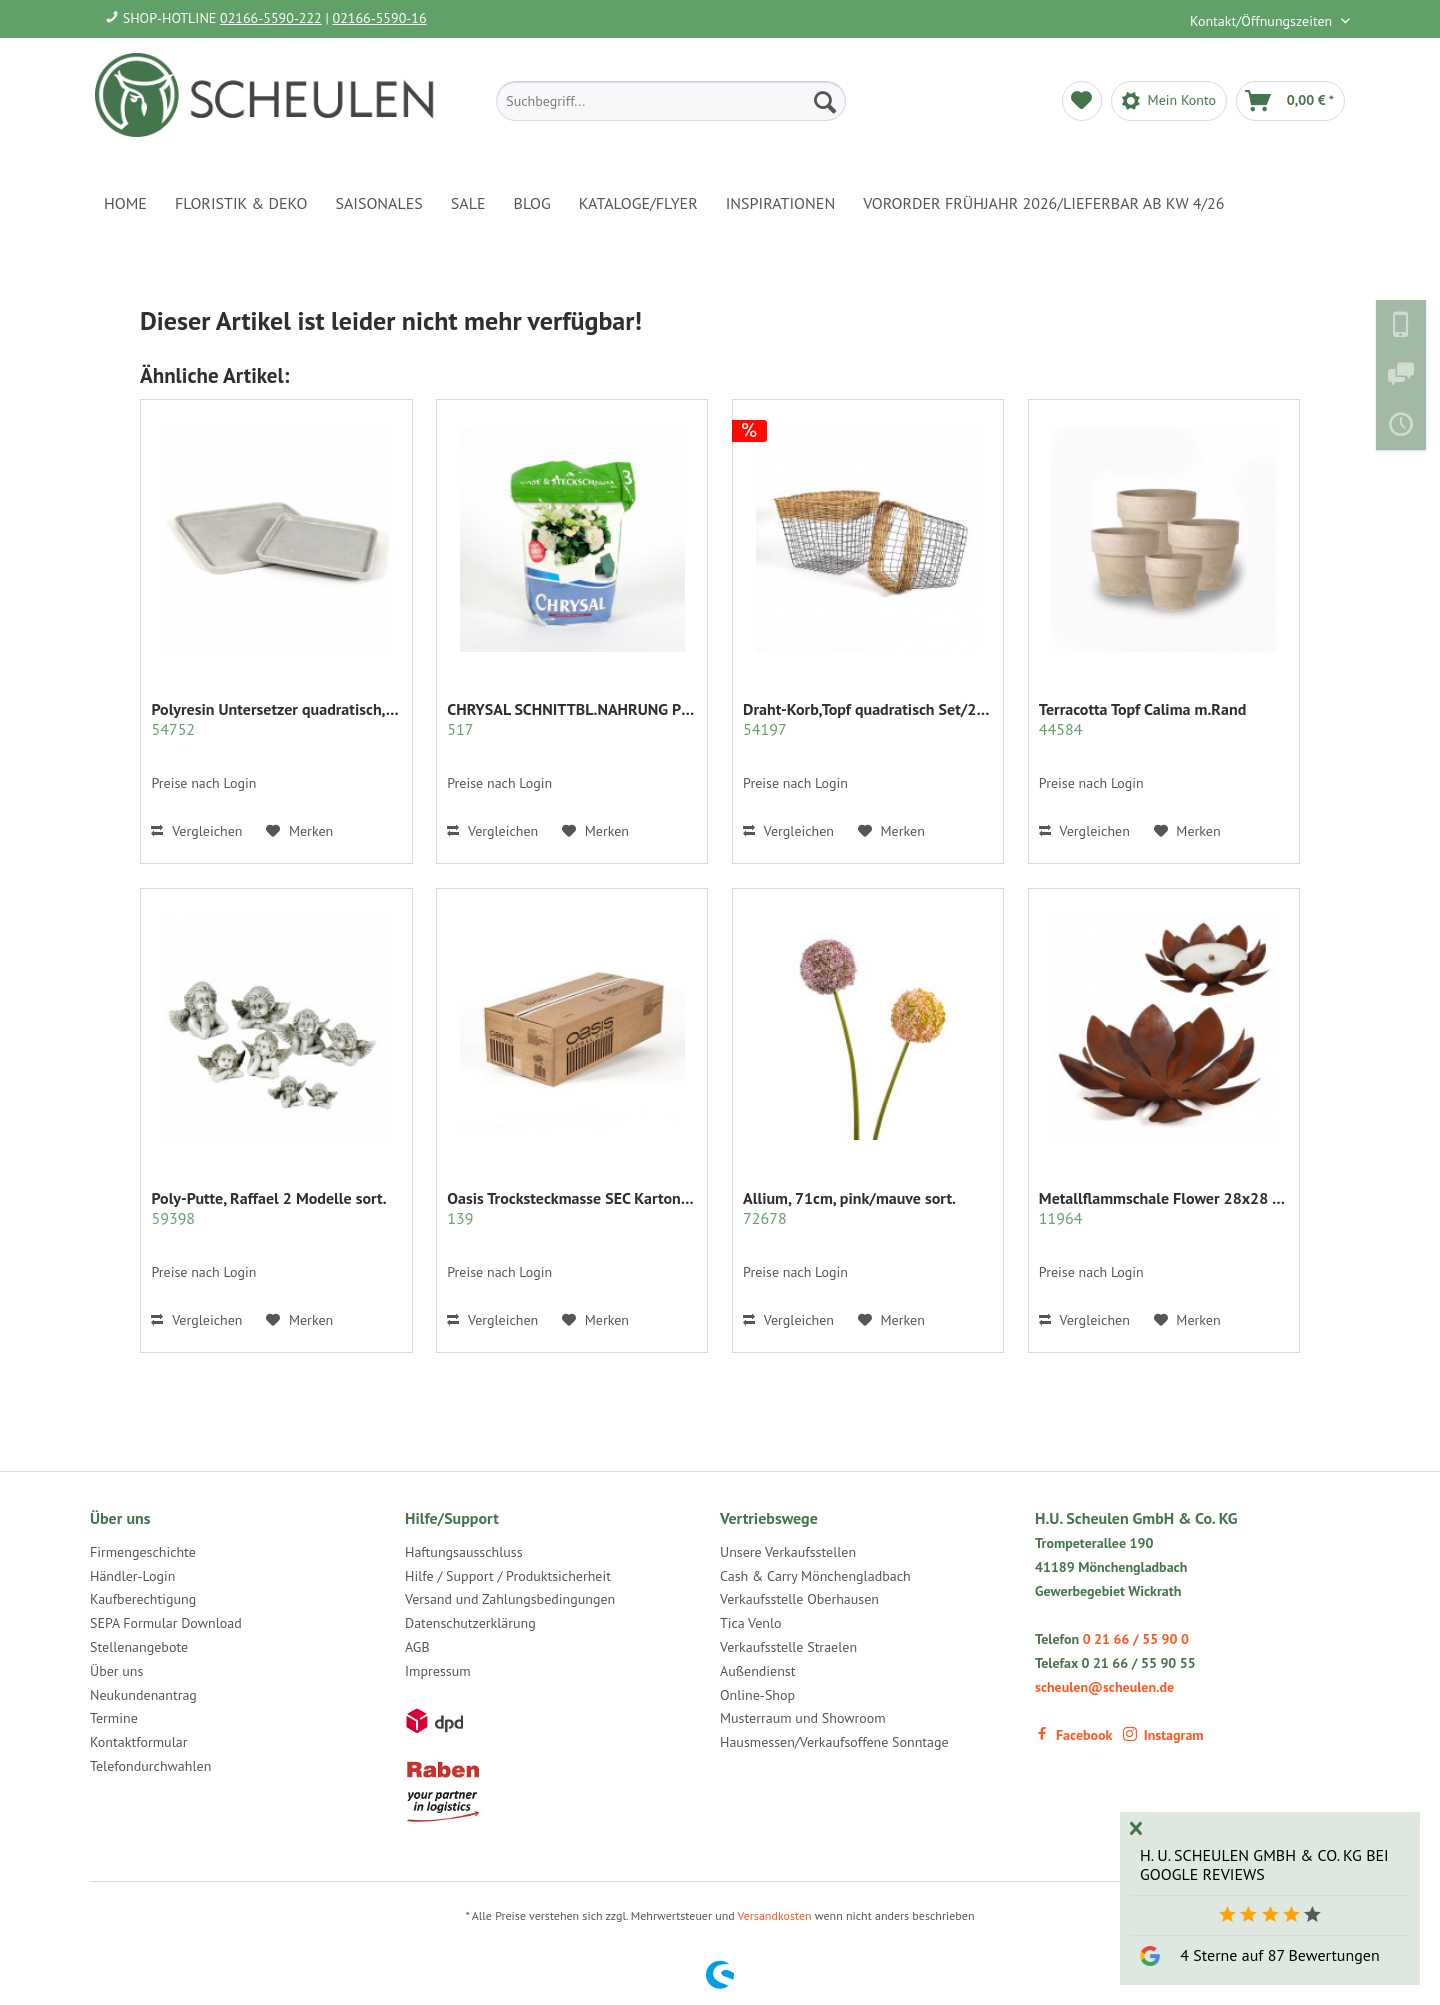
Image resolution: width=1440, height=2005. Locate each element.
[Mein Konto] (1169, 101)
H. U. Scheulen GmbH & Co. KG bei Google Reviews (1264, 1864)
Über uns (116, 1671)
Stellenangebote (139, 1647)
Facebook (1073, 1735)
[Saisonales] (378, 203)
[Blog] (532, 203)
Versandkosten (775, 1915)
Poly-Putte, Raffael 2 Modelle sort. (268, 1208)
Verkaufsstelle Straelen (788, 1647)
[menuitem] (671, 101)
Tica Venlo (751, 1623)
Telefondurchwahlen (150, 1766)
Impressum (438, 1671)
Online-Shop (757, 1695)
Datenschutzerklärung (470, 1623)
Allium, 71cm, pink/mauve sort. (849, 1208)
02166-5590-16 (380, 18)
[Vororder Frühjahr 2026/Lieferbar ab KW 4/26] (1043, 203)
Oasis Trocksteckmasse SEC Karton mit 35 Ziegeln (572, 1208)
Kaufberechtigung (143, 1599)
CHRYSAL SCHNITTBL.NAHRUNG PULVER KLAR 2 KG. (572, 719)
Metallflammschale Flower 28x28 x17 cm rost (1164, 1208)
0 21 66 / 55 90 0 (1136, 1639)
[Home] (125, 203)
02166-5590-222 (271, 18)
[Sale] (468, 203)
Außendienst (758, 1671)
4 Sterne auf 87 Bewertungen (1279, 1955)
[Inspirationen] (781, 203)
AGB (417, 1647)
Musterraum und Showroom (803, 1718)
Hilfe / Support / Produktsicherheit (508, 1576)
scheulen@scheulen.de (1104, 1687)
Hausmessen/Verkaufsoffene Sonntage (834, 1742)
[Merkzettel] (1082, 101)
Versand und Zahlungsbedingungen (510, 1599)
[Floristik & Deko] (241, 203)
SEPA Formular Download (166, 1623)
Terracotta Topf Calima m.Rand (1142, 719)
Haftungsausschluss (464, 1552)
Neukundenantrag (143, 1695)
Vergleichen (196, 831)
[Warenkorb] (1290, 101)
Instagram (1163, 1735)
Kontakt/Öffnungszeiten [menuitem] (1263, 21)
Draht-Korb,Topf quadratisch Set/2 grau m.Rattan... (868, 719)
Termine (114, 1718)
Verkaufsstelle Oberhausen (799, 1599)
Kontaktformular (138, 1742)
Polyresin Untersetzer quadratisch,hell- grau (276, 719)
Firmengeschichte (143, 1552)
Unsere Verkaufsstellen (788, 1552)
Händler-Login (132, 1576)
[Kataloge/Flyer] (638, 203)
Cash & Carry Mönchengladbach (815, 1576)
